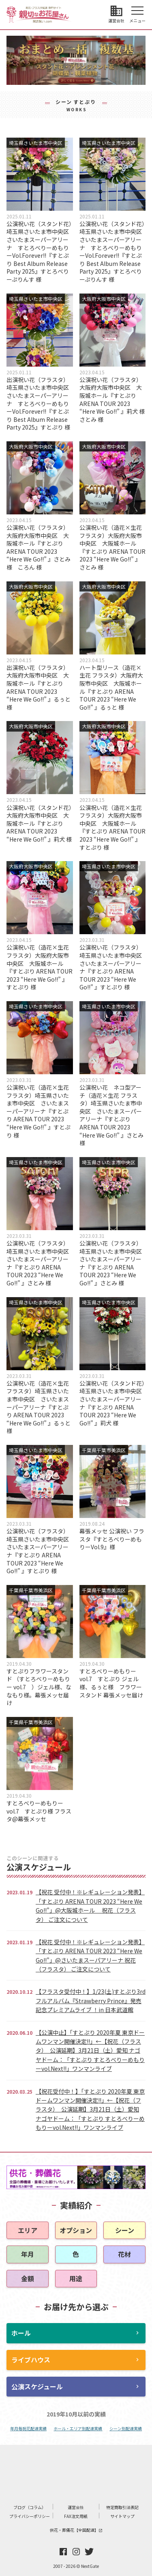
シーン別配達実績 (125, 2428)
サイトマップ (122, 2516)
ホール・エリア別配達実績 (78, 2428)
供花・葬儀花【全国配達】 (76, 2530)
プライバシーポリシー (29, 2516)
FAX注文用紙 (76, 2516)
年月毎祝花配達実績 (28, 2428)
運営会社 (76, 2507)
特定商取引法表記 (122, 2507)
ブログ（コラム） (29, 2507)
